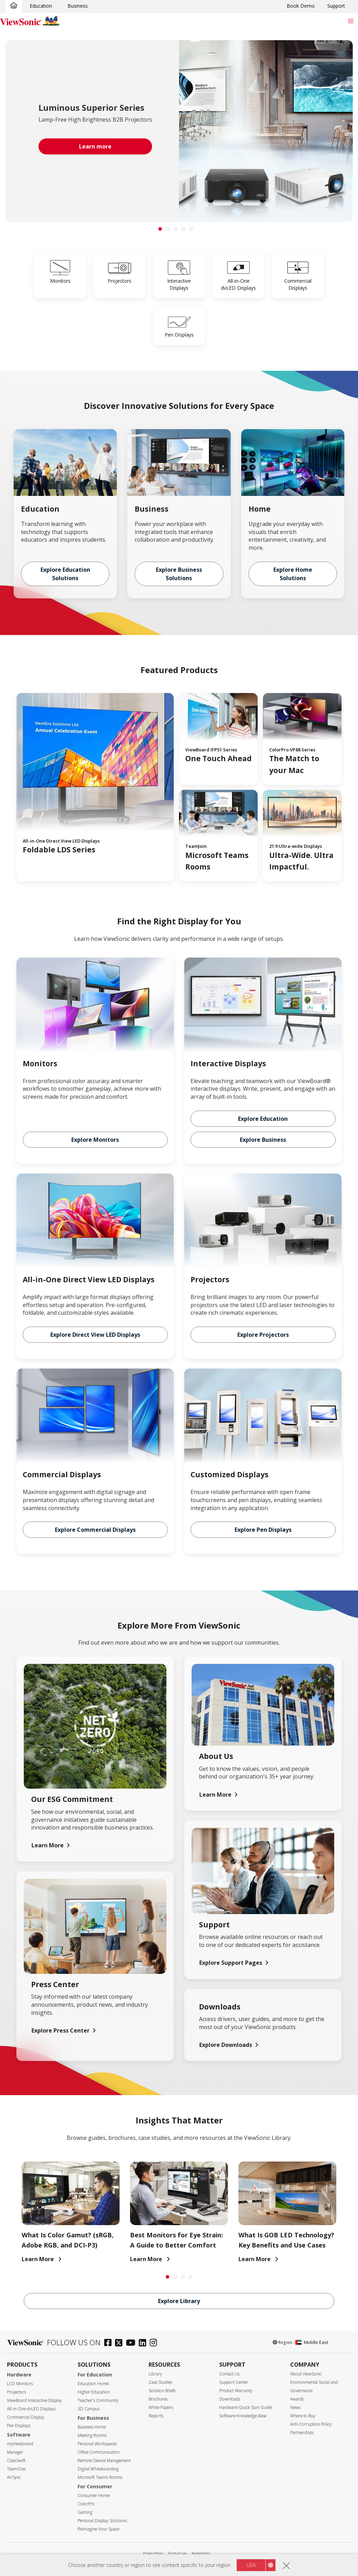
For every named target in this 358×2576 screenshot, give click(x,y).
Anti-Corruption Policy (311, 2424)
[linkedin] (144, 2343)
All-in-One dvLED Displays (31, 2409)
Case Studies (160, 2382)
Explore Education (263, 1119)
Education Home (93, 2384)
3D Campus (89, 2409)
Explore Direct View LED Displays (95, 1334)
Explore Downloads (225, 2045)
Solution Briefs (162, 2391)
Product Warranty (235, 2391)
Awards (297, 2399)
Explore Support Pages (230, 1963)
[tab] (160, 229)
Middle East (311, 2342)
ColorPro (86, 2504)
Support (336, 5)
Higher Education (94, 2392)
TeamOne (16, 2469)
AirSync (14, 2477)
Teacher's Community (98, 2400)
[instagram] (155, 2343)
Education (41, 5)
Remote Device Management (104, 2460)
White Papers (161, 2407)
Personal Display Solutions (102, 2521)
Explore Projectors (263, 1334)
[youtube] (132, 2343)
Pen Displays (18, 2426)
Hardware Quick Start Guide (245, 2407)
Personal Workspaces (97, 2444)
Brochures (158, 2399)
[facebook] (109, 2343)
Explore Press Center (60, 2030)
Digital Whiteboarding (98, 2469)
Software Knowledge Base (242, 2416)
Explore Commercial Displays (95, 1530)
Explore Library (179, 2301)
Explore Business (263, 1139)
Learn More (47, 1845)
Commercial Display (25, 2417)
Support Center (233, 2382)
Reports (156, 2416)
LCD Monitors (20, 2384)
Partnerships (302, 2433)
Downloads (229, 2399)
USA (251, 2568)
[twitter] (120, 2343)
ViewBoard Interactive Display (34, 2400)
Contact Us (229, 2374)
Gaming (85, 2512)
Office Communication (99, 2452)
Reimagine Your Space (98, 2529)
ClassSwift (16, 2460)
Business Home (92, 2427)
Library (155, 2374)
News (295, 2407)
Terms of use (177, 2553)
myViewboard (20, 2444)
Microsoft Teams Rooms (100, 2477)
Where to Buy (302, 2416)
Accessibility (201, 2553)
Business (77, 5)
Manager (15, 2452)
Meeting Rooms (92, 2435)
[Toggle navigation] (350, 21)
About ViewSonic (306, 2374)
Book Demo (301, 5)
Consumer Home (94, 2495)
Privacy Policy (153, 2553)
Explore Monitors (95, 1139)
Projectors (16, 2392)
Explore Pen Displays (263, 1530)
